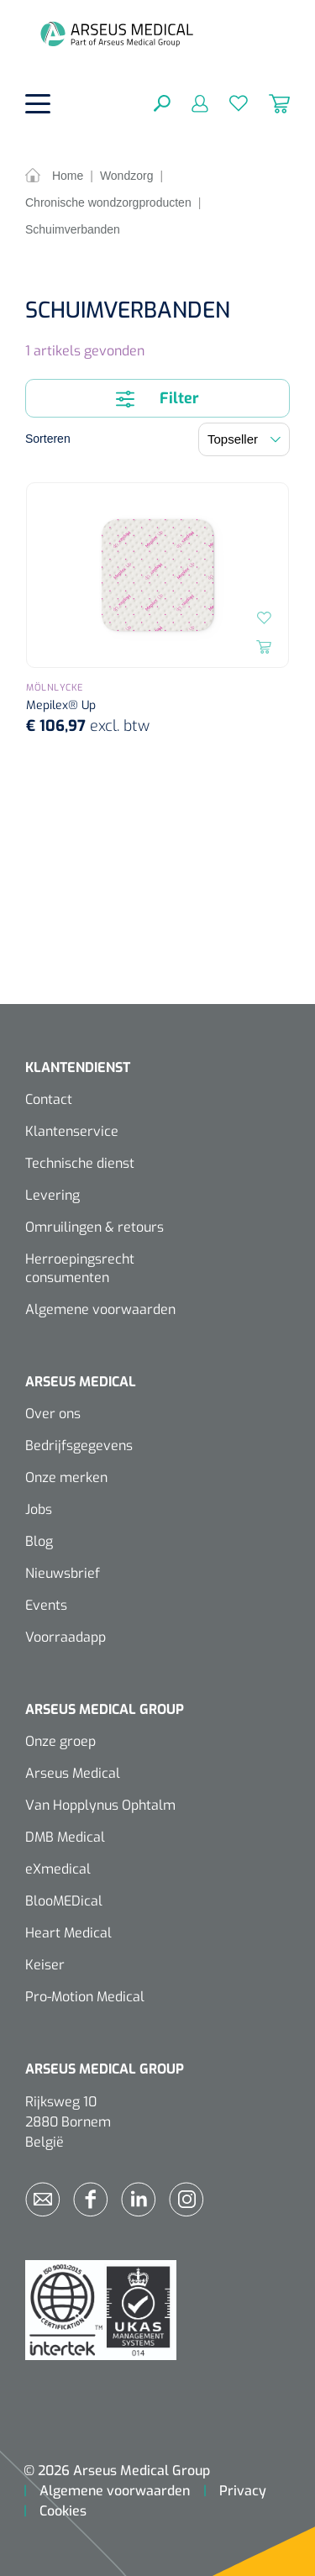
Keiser (45, 1965)
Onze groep (60, 1741)
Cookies (63, 2511)
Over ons (53, 1413)
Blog (39, 1541)
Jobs (38, 1509)
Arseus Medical (72, 1773)
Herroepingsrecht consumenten (79, 1268)
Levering (52, 1195)
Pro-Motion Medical (84, 1997)
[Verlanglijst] (228, 102)
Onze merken (66, 1477)
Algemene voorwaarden (100, 1309)
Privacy (242, 2491)
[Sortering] (244, 439)
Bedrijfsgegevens (79, 1445)
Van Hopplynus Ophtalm (100, 1805)
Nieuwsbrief (62, 1573)
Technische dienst (79, 1163)
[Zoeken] (162, 102)
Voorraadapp (65, 1637)
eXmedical (58, 1869)
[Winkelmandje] (269, 102)
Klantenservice (71, 1131)
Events (46, 1605)
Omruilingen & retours (94, 1227)
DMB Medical (65, 1837)
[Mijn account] (189, 102)
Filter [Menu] (157, 398)
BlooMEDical (63, 1901)
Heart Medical (68, 1933)
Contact (48, 1099)
